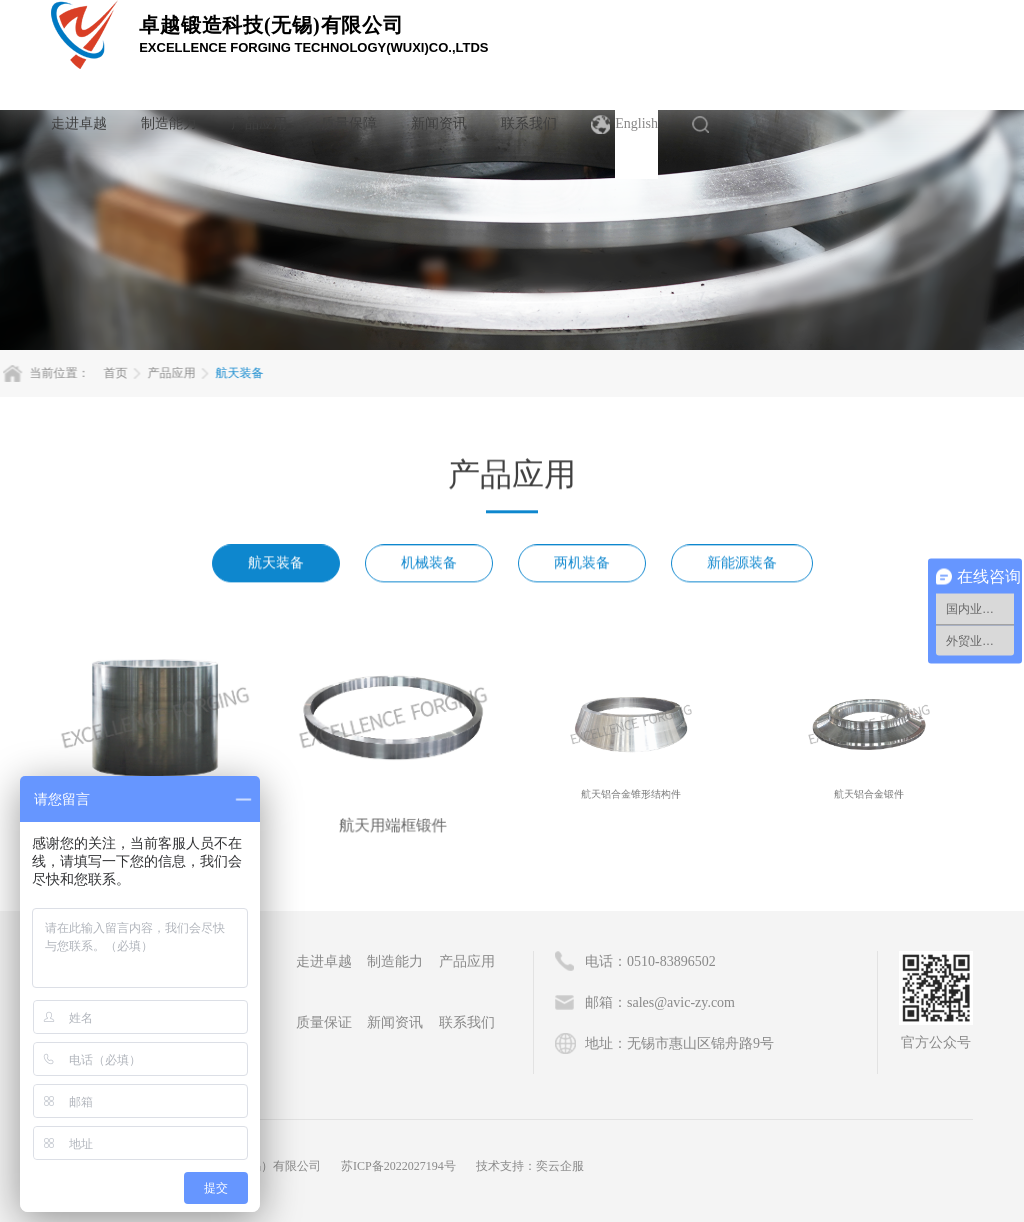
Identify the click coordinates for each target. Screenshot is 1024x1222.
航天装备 (181, 373)
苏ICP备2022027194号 (398, 1166)
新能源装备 (742, 568)
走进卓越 (79, 123)
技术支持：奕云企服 (530, 1166)
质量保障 (349, 123)
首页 (57, 373)
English (636, 123)
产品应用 (259, 123)
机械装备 (429, 568)
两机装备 (582, 568)
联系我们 (529, 123)
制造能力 (169, 123)
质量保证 (324, 1022)
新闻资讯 (439, 123)
